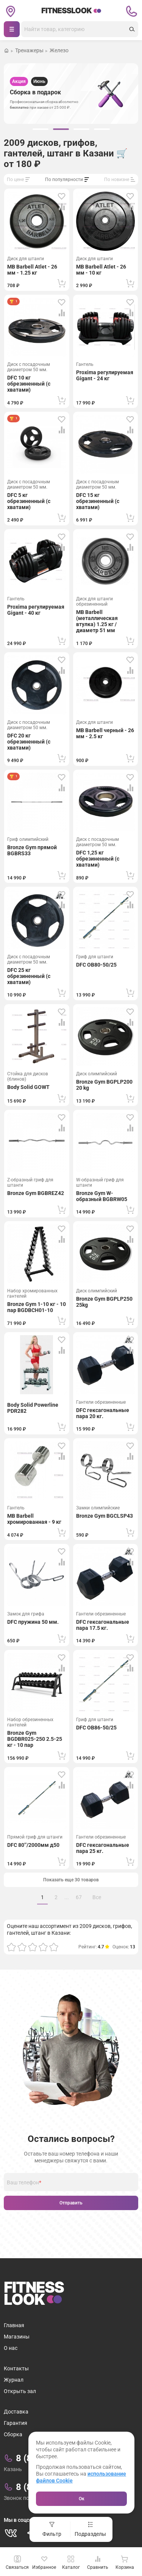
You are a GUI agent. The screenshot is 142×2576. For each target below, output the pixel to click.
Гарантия (15, 2423)
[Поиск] (73, 29)
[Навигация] (12, 29)
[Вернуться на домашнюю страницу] (6, 50)
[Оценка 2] (22, 1946)
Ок (81, 2498)
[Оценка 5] (53, 1946)
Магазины (17, 2337)
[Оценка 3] (32, 1946)
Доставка (16, 2412)
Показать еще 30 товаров (71, 1879)
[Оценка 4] (43, 1946)
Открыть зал (20, 2391)
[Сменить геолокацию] (10, 11)
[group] (40, 129)
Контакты (16, 2368)
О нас (10, 2348)
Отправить (71, 2203)
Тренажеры (29, 50)
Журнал (13, 2380)
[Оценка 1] (11, 1946)
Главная (14, 2325)
